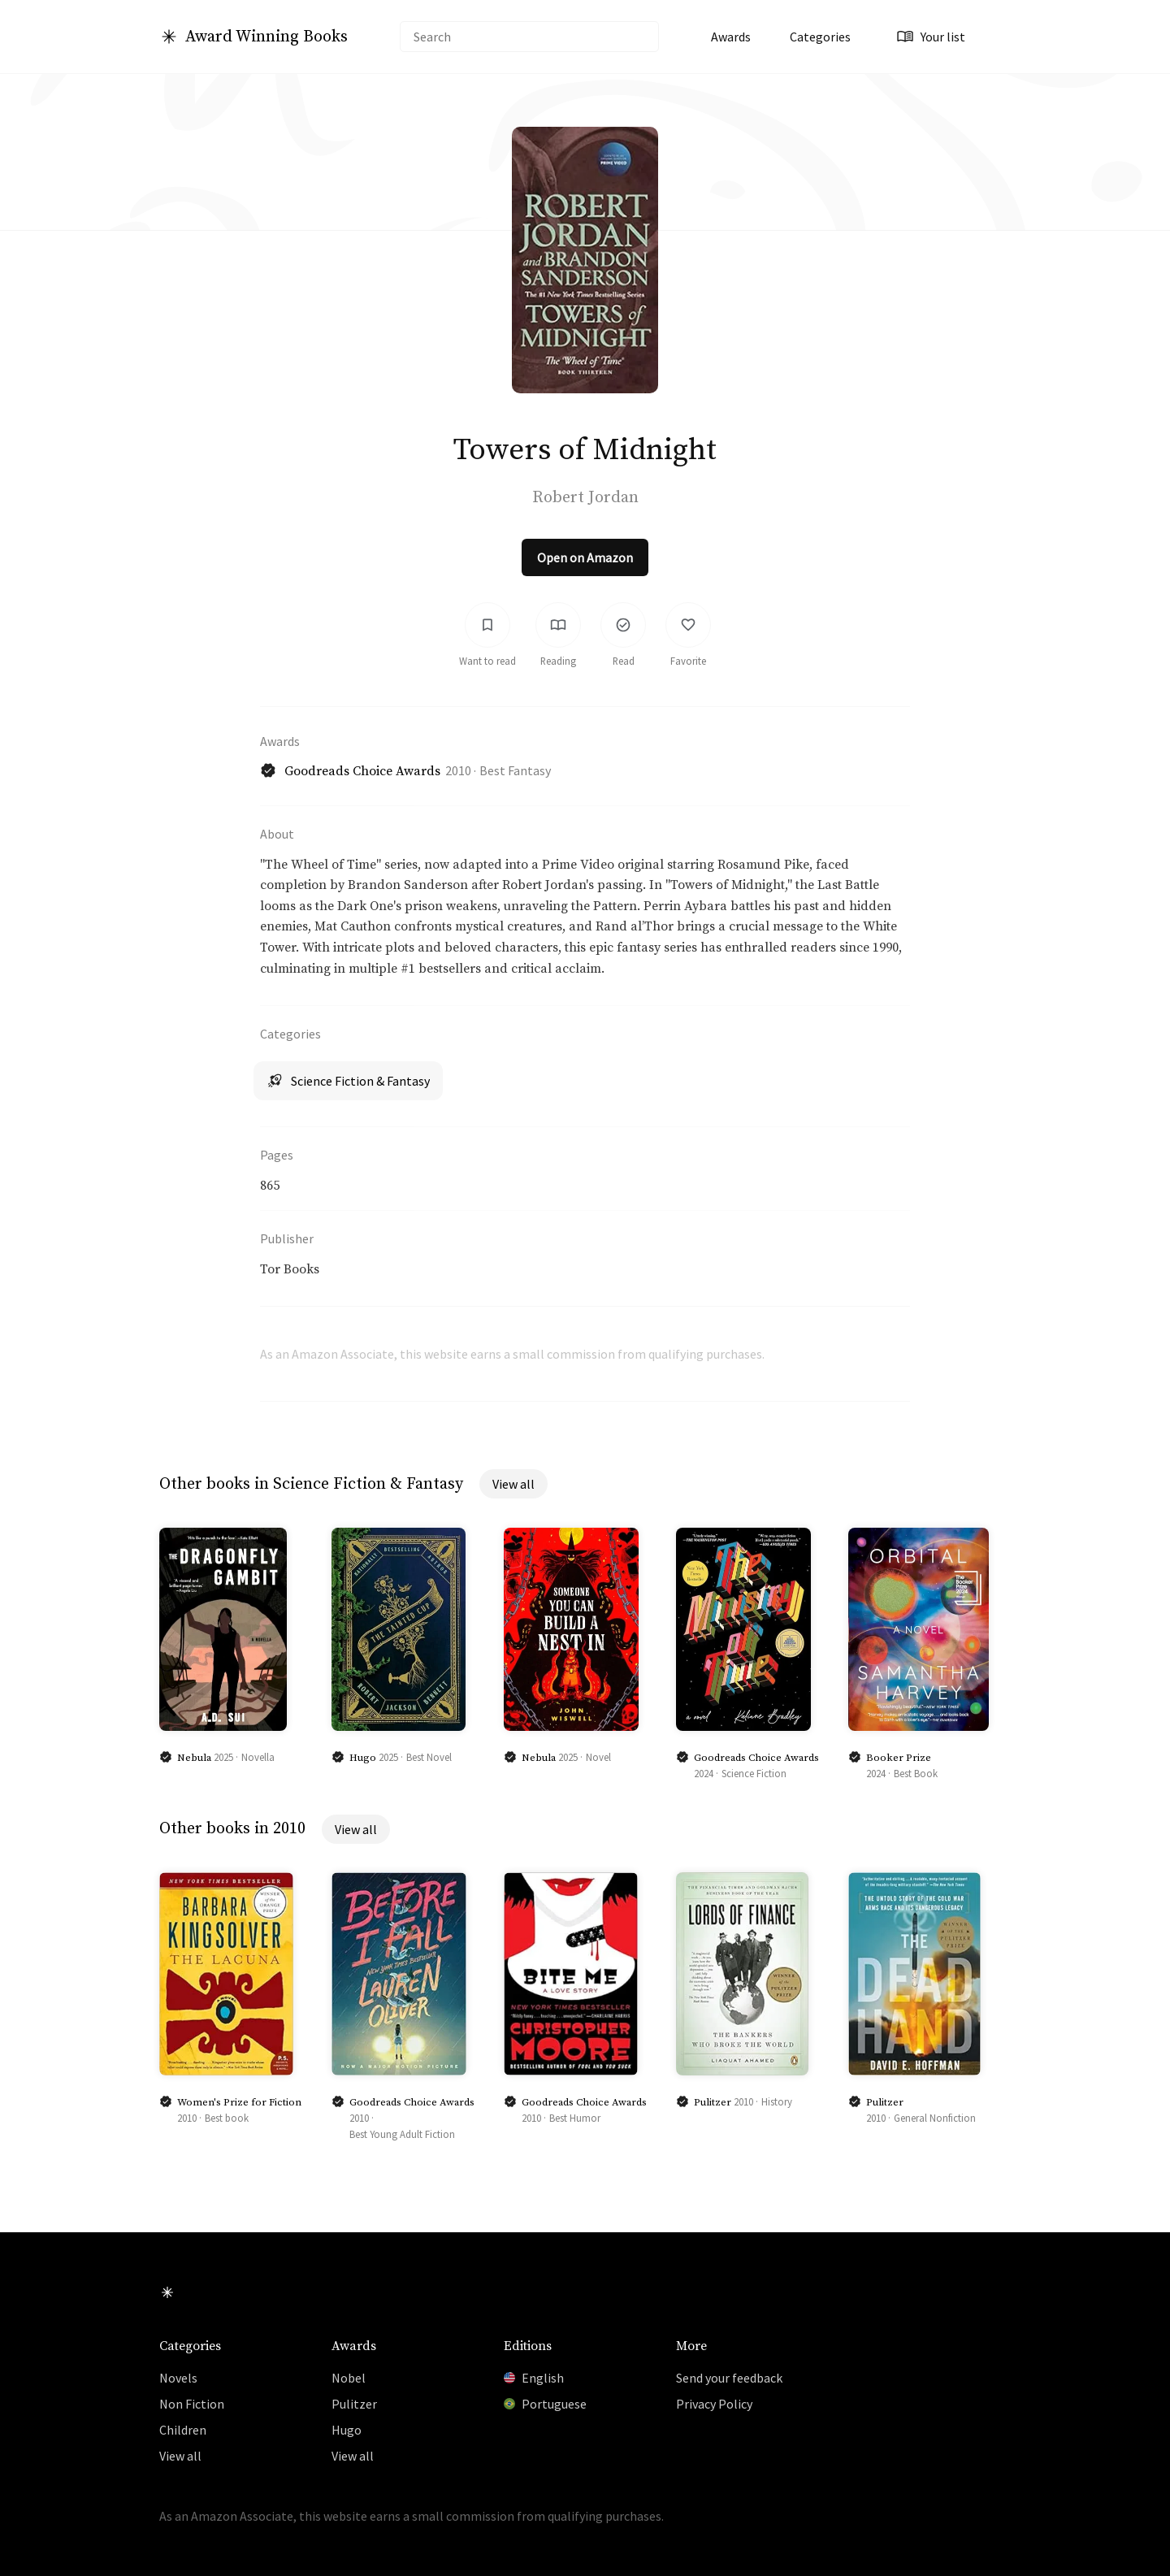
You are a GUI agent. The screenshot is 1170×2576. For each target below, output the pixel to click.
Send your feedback (729, 2378)
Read (624, 662)
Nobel (349, 2378)
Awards (731, 36)
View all (513, 1486)
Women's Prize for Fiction (239, 2103)
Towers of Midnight (585, 450)
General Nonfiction (935, 2119)
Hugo (362, 1759)
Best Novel (429, 1758)
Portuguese (545, 2404)
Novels (178, 2378)
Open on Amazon (585, 559)
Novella (258, 1758)
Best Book (916, 1774)
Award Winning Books (266, 37)
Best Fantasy (515, 772)
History (776, 2103)
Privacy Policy (714, 2404)
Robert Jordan (585, 498)
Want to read (487, 662)
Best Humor (574, 2119)
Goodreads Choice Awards (362, 773)
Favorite (688, 662)
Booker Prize (898, 1759)
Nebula (194, 1759)
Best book (227, 2119)
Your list (930, 37)
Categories (820, 36)
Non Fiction (191, 2404)
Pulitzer (712, 2103)
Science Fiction (754, 1774)
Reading (558, 662)
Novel (598, 1758)
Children (182, 2430)
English (534, 2378)
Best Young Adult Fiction (402, 2135)
